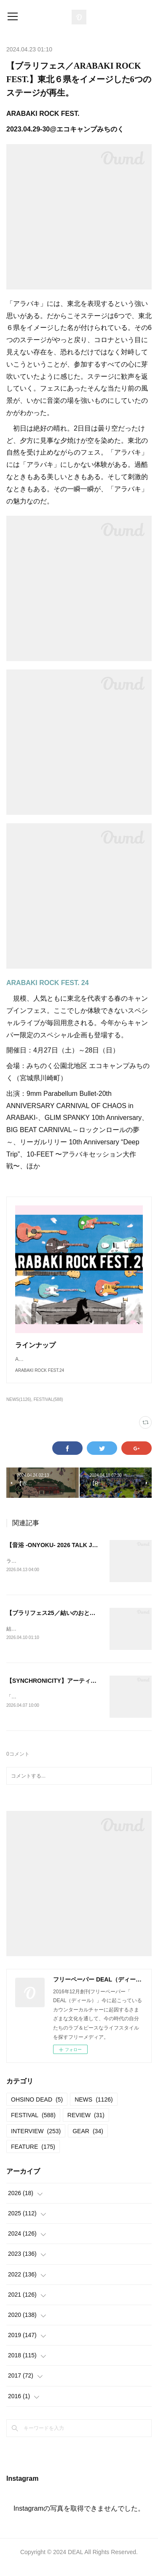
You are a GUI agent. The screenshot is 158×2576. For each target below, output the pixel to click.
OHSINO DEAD (37, 2109)
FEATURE (33, 2156)
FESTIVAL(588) (48, 1408)
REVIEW (85, 2125)
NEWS (94, 2109)
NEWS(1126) (18, 1408)
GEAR (87, 2141)
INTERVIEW (36, 2141)
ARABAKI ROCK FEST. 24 (47, 982)
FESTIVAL (33, 2125)
